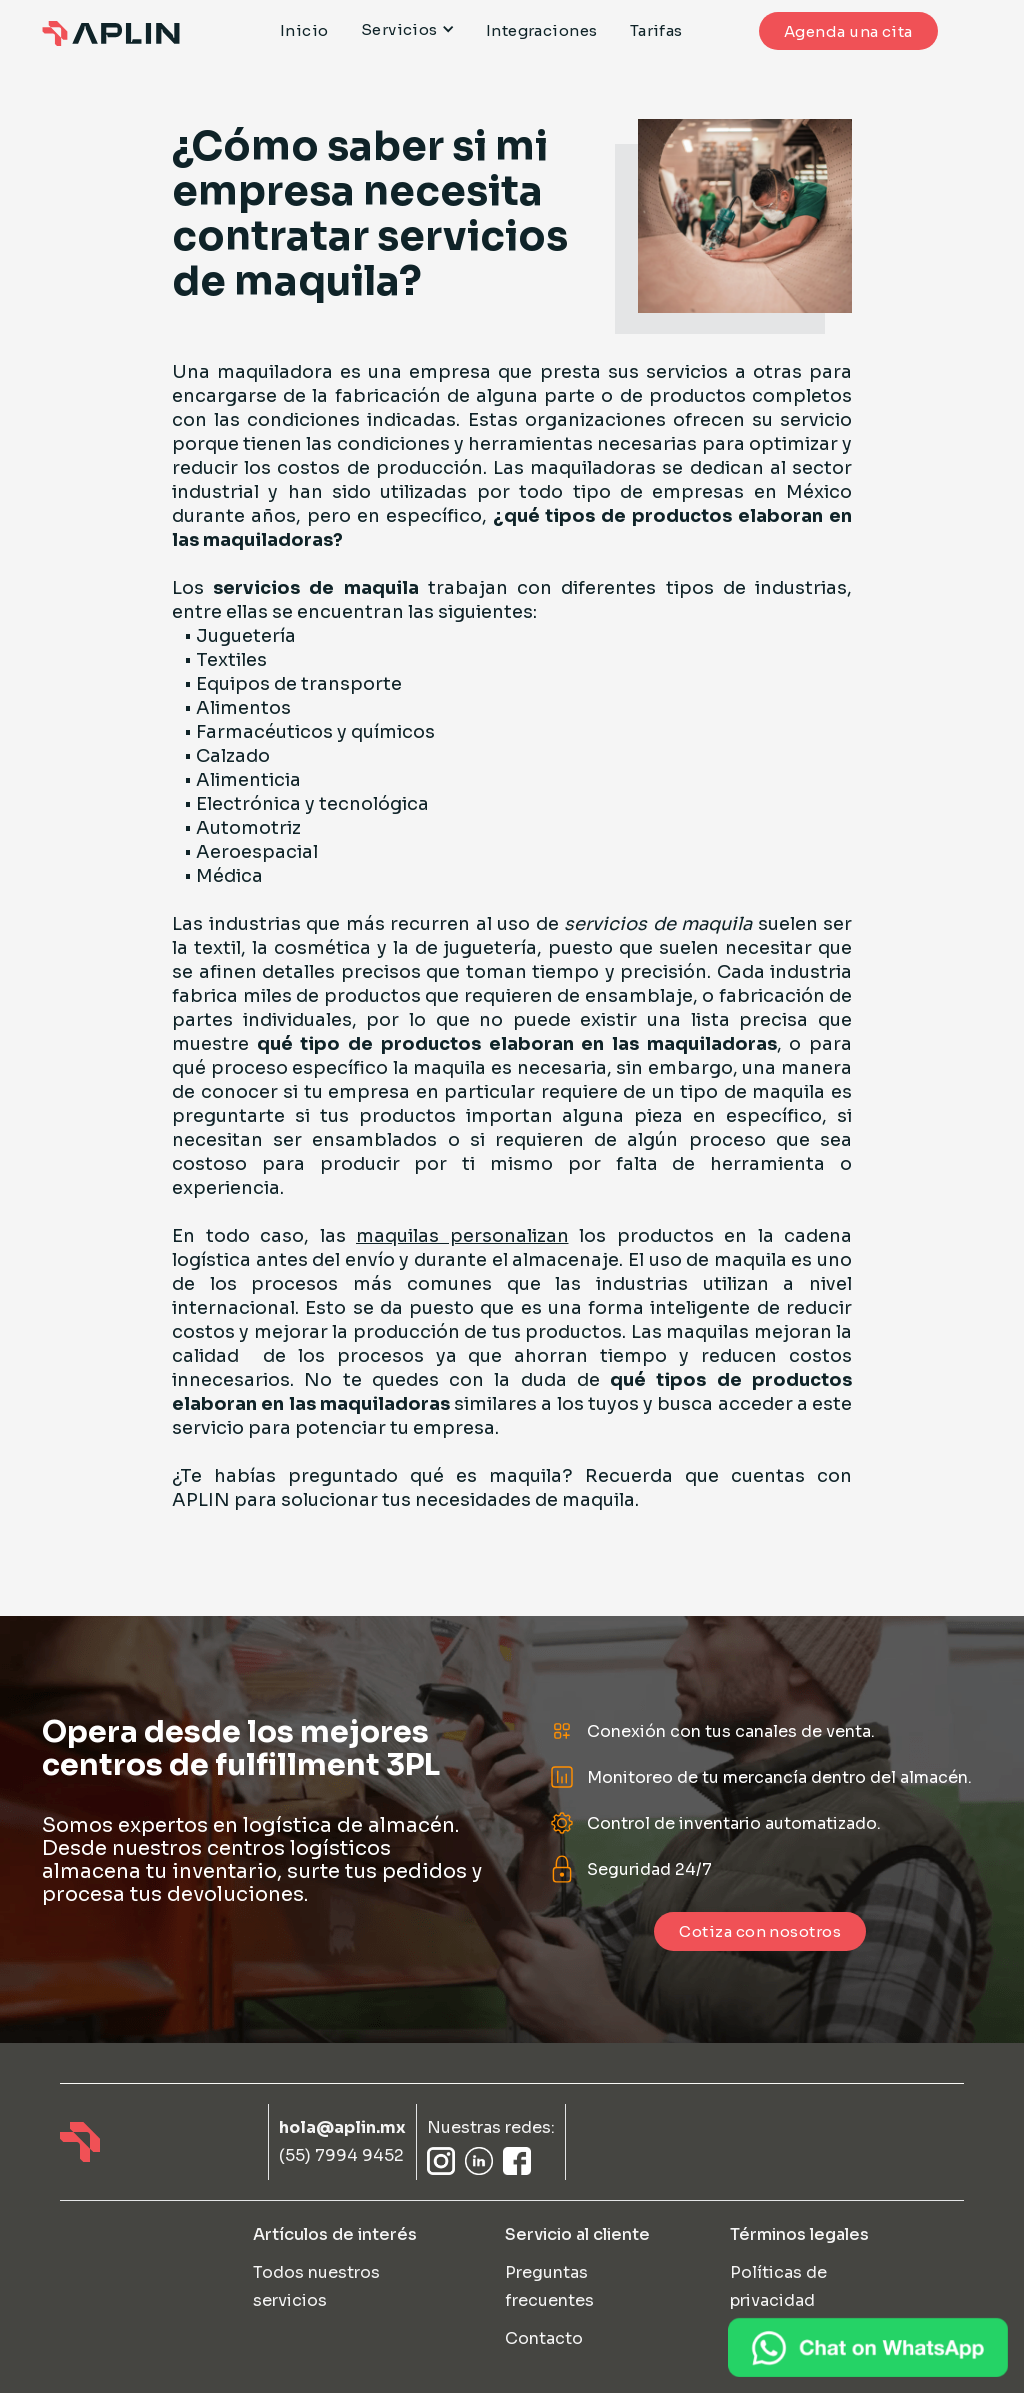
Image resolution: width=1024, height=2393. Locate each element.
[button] (415, 30)
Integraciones (542, 31)
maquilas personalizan (462, 1236)
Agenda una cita (848, 31)
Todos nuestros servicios (316, 2286)
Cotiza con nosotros (760, 1931)
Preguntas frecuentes (549, 2286)
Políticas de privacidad (778, 2286)
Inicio (304, 31)
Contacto (544, 2338)
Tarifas (656, 31)
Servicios (399, 29)
